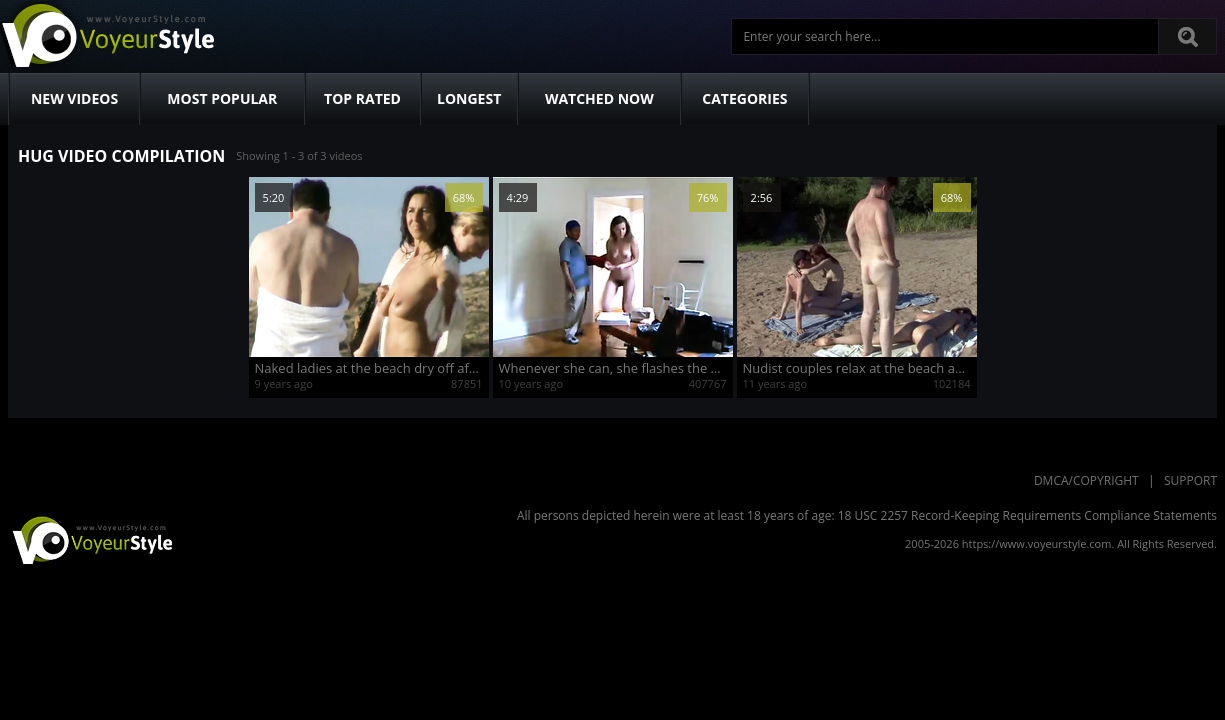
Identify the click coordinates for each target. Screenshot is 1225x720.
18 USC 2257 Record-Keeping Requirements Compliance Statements (1027, 515)
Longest (469, 98)
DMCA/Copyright (1086, 480)
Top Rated (362, 98)
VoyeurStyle (90, 539)
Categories (744, 98)
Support (1190, 480)
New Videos (74, 98)
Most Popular (222, 98)
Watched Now (599, 98)
